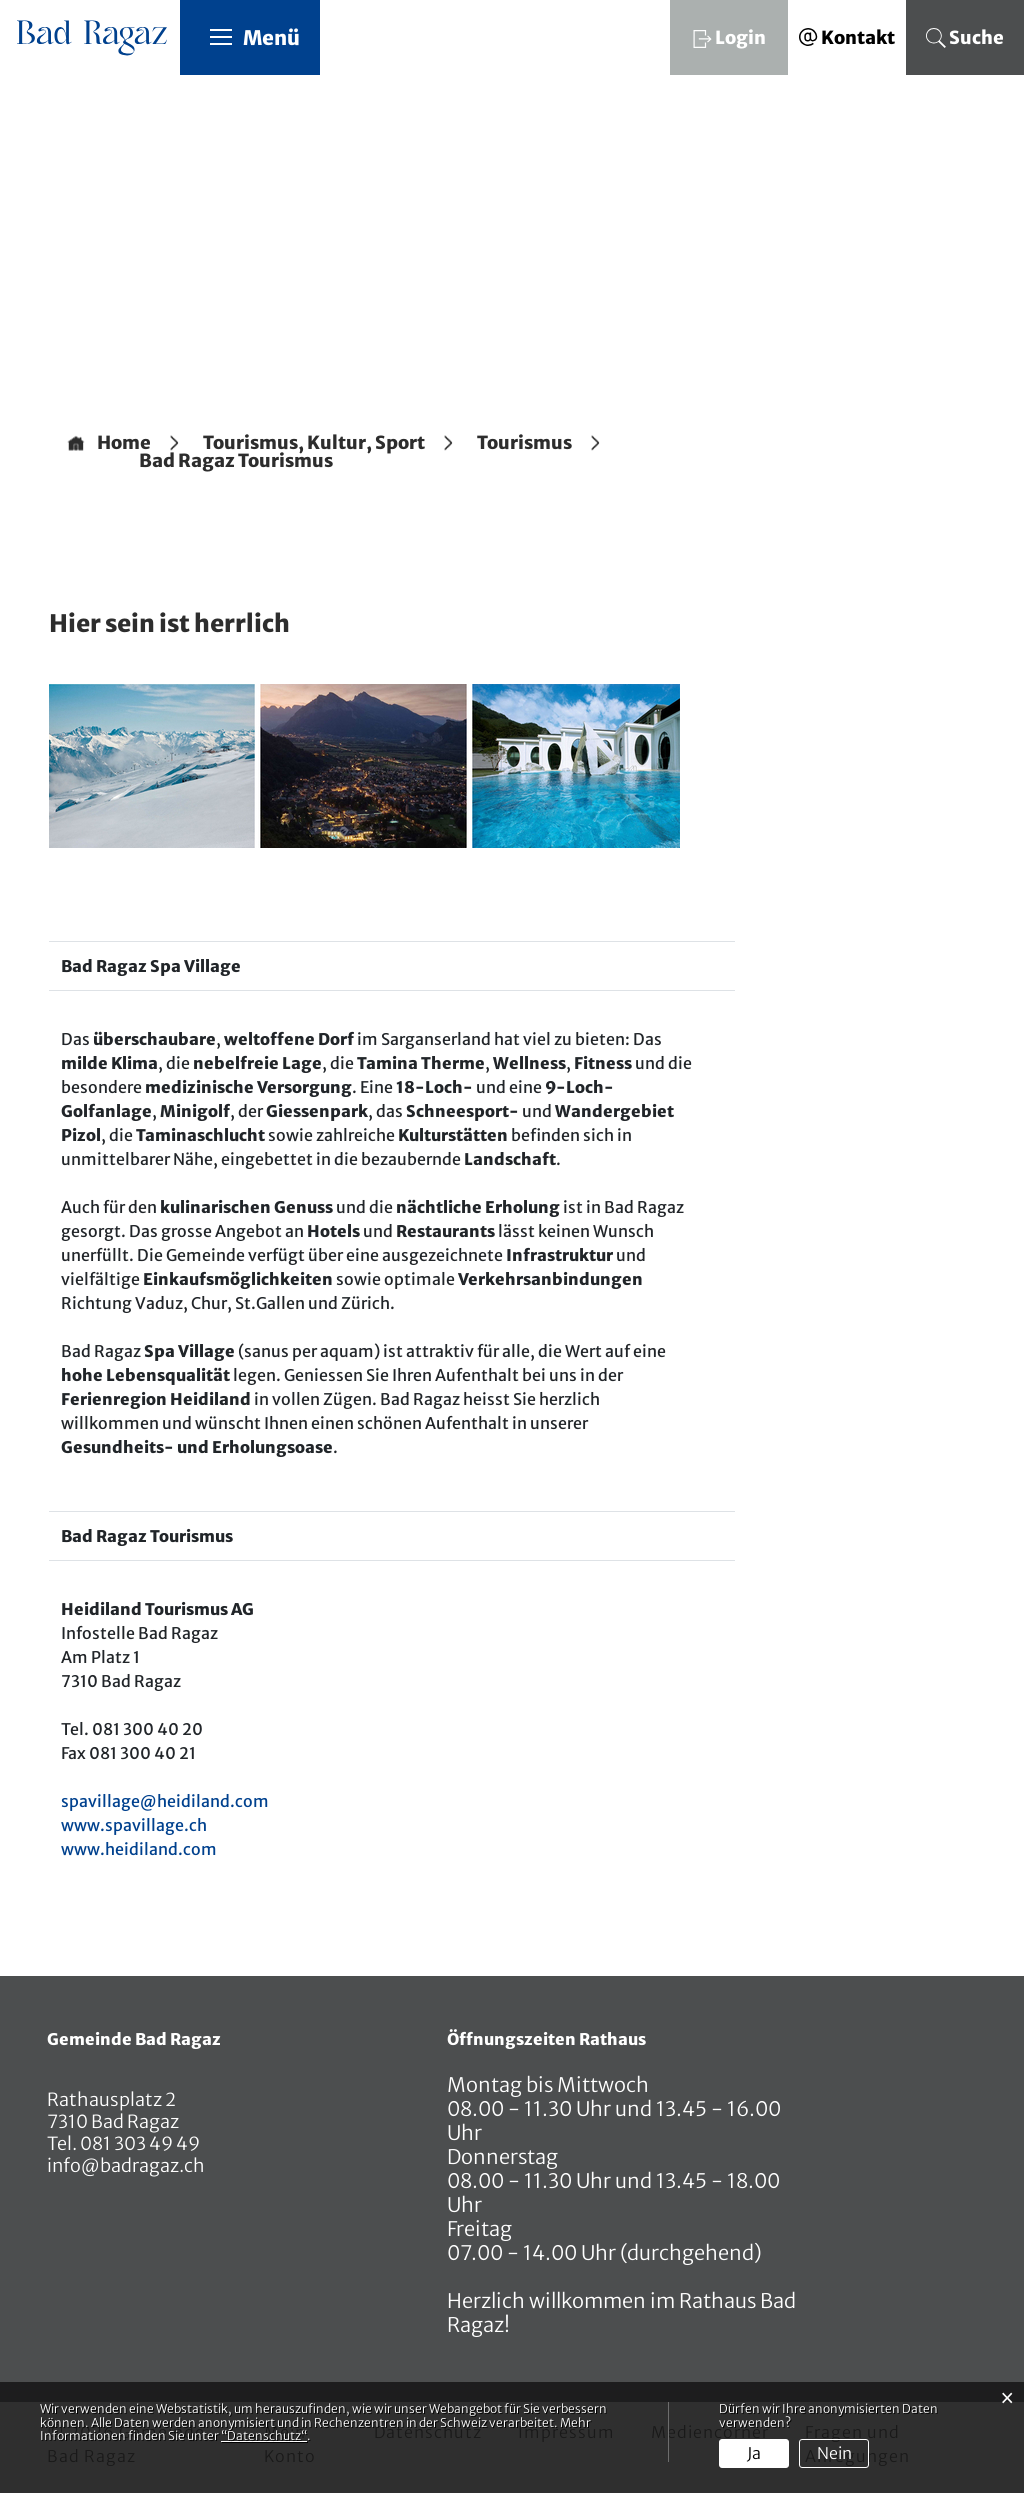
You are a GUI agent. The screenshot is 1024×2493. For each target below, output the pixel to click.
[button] (314, 444)
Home (124, 444)
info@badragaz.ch (126, 2166)
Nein (834, 2453)
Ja (754, 2453)
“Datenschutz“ (264, 2435)
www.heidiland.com (139, 1850)
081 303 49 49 (138, 2144)
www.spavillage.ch (134, 1826)
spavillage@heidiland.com (165, 1802)
